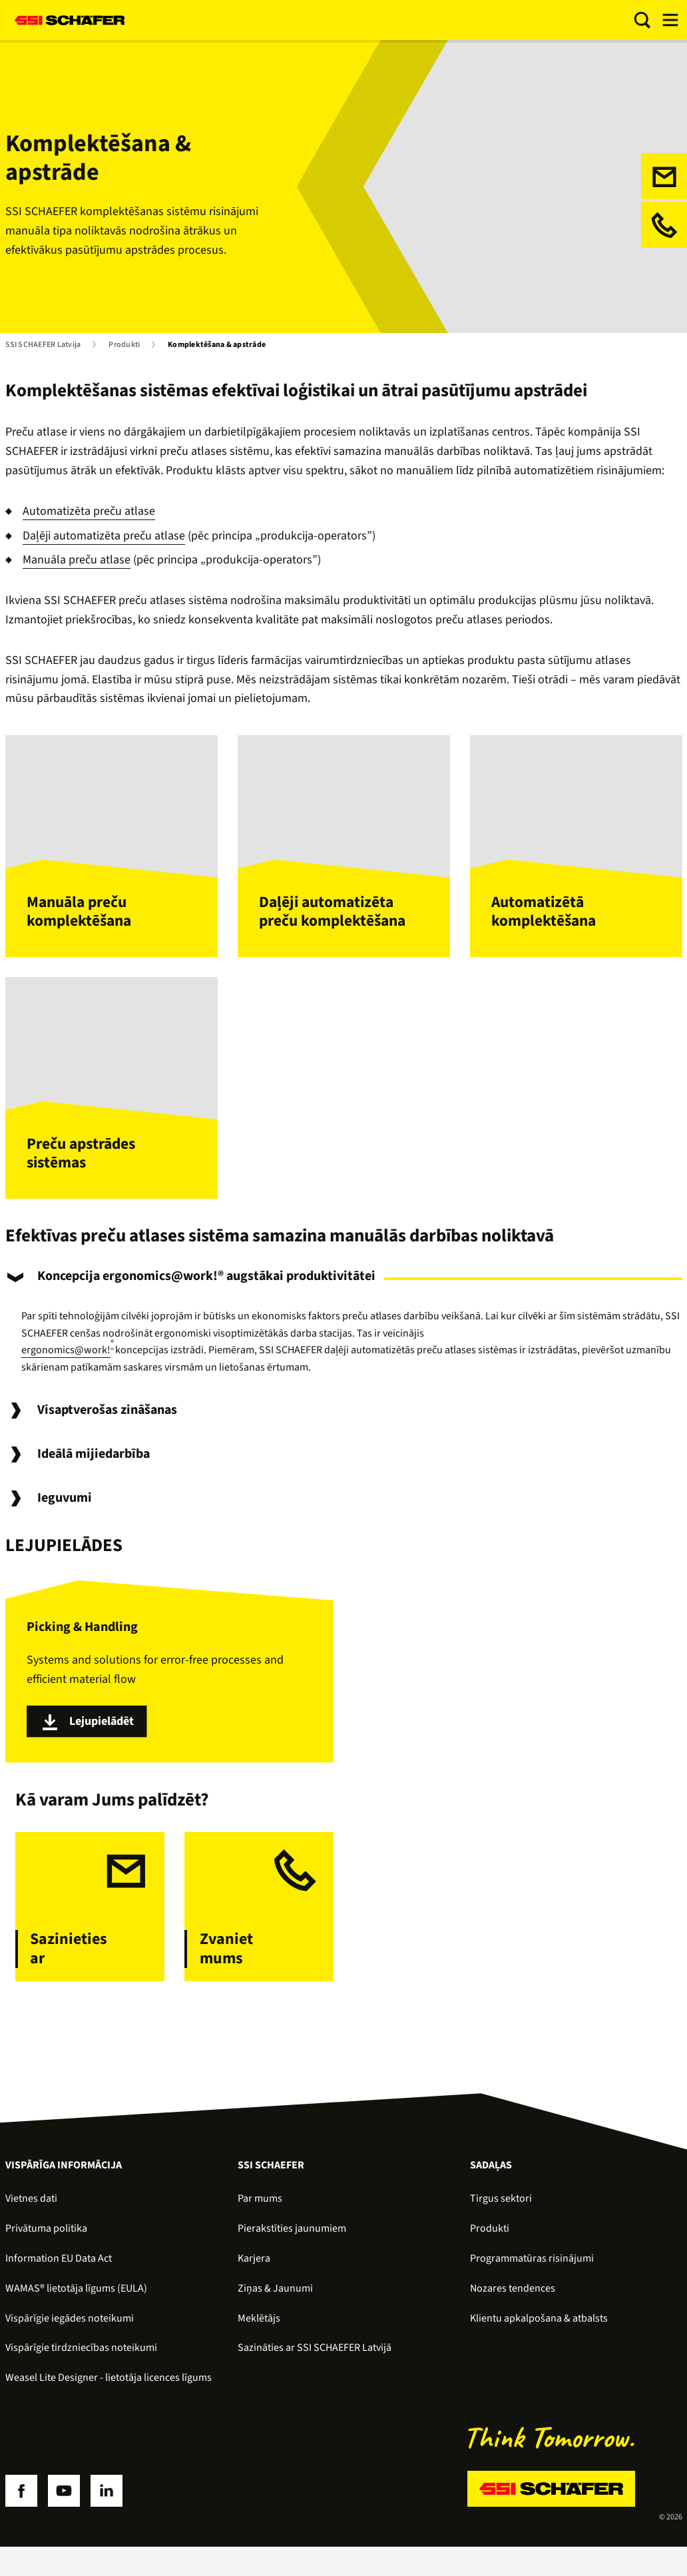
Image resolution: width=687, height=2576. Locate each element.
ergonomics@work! (66, 1362)
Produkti (124, 345)
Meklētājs (259, 2329)
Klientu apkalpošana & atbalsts (539, 2329)
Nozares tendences (512, 2299)
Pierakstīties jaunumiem (292, 2239)
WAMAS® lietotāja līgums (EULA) (76, 2299)
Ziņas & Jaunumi (275, 2299)
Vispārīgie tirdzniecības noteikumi (81, 2359)
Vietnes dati (31, 2210)
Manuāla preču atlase (76, 559)
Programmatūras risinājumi (532, 2269)
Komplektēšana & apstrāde (217, 345)
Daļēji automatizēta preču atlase (104, 535)
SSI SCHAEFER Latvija (43, 345)
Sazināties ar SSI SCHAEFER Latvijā (314, 2359)
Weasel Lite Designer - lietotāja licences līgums (108, 2389)
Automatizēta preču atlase (89, 511)
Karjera (254, 2269)
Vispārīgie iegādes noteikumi (69, 2329)
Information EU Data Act (58, 2269)
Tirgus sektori (501, 2210)
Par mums (260, 2210)
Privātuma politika (46, 2239)
